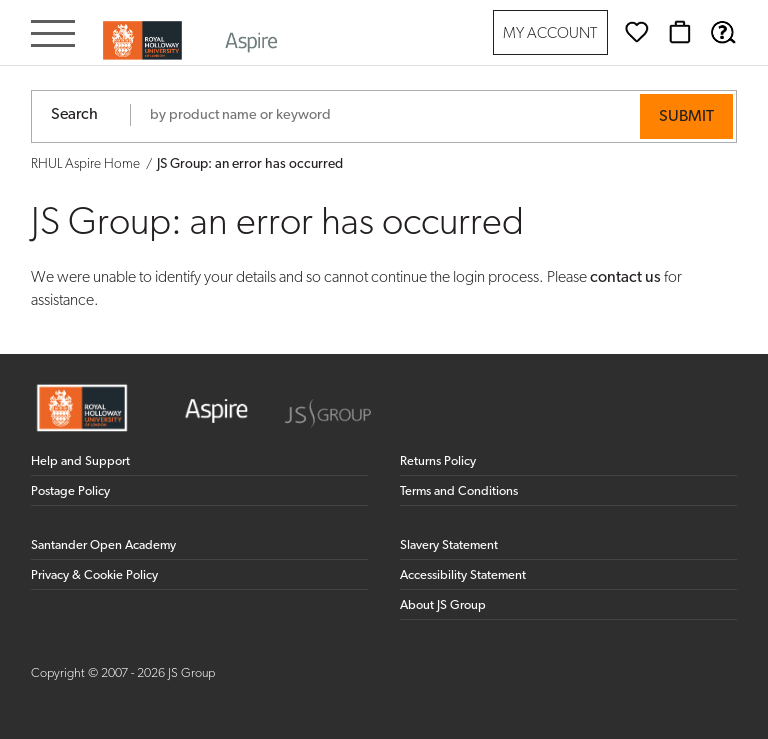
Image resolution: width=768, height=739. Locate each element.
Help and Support (80, 461)
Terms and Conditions (459, 491)
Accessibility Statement (463, 575)
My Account (550, 34)
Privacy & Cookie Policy (94, 575)
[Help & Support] (723, 32)
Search (74, 115)
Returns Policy (438, 461)
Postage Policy (70, 491)
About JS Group (443, 605)
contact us (625, 278)
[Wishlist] (637, 32)
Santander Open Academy (103, 545)
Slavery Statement (449, 545)
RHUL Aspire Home (85, 164)
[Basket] (680, 32)
